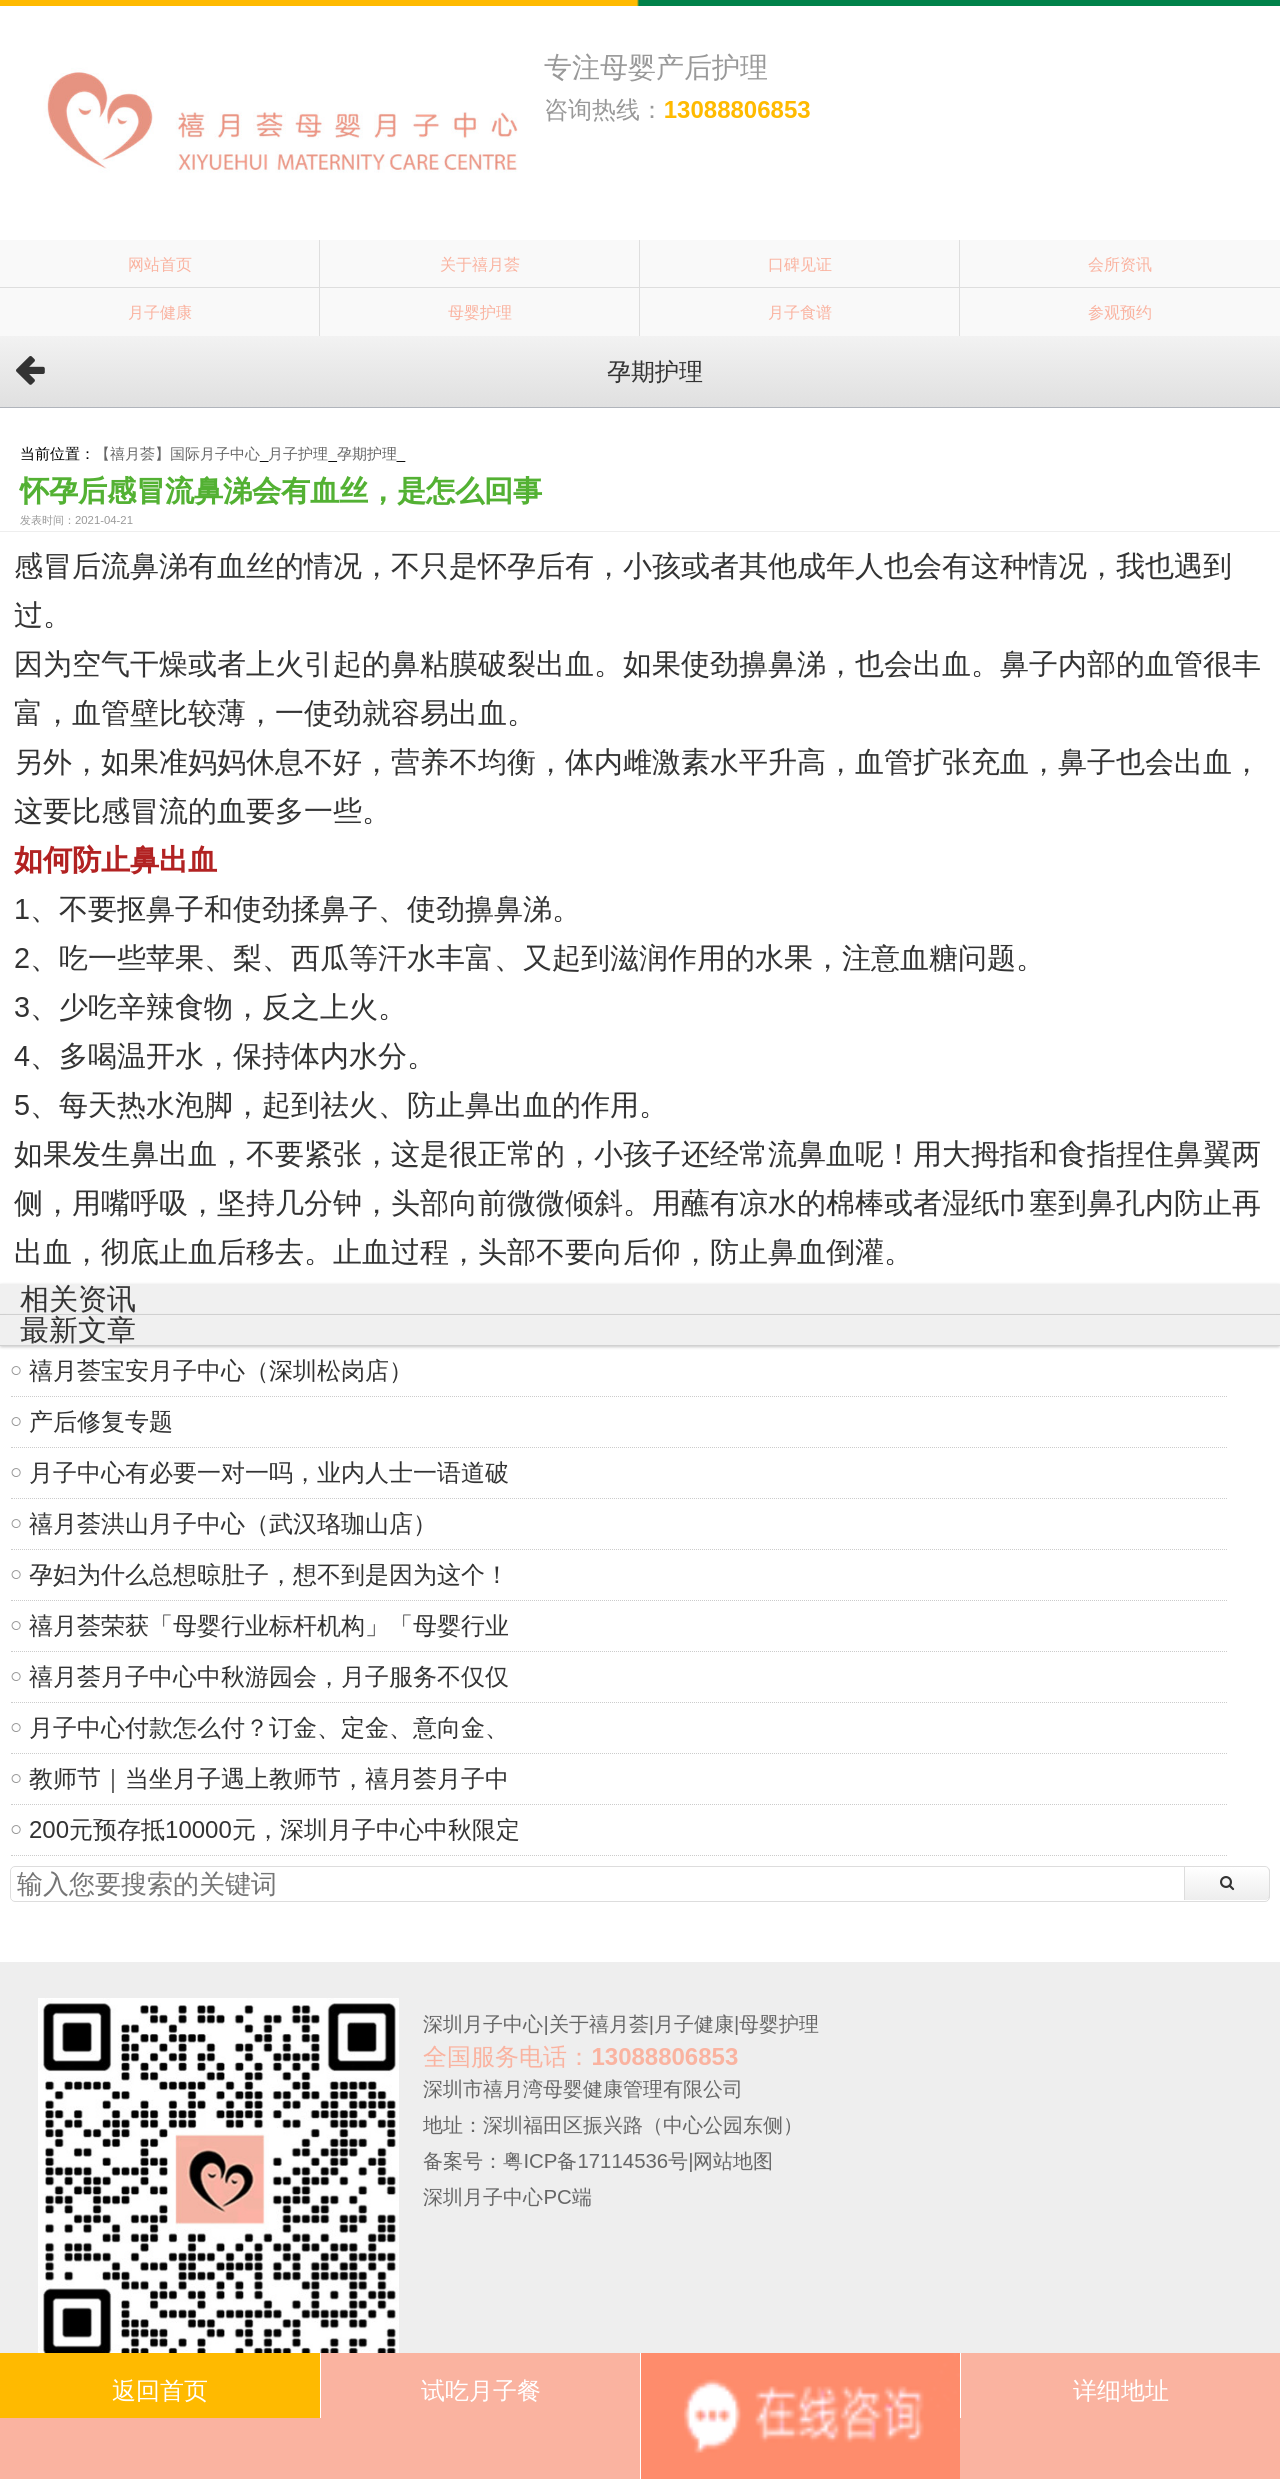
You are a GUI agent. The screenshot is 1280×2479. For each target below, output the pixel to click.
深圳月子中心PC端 (507, 2197)
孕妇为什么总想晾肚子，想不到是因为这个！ (269, 1574)
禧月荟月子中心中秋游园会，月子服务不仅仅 (269, 1676)
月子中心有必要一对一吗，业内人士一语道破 (269, 1472)
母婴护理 (480, 312)
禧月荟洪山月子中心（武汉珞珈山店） (233, 1523)
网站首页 (160, 264)
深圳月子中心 (483, 2024)
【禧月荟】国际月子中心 (177, 453)
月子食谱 (800, 312)
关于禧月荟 (480, 264)
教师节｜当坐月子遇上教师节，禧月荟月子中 (269, 1778)
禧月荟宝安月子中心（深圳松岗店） (221, 1370)
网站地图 (733, 2161)
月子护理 (298, 453)
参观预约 (1120, 312)
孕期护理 (367, 453)
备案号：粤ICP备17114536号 (555, 2161)
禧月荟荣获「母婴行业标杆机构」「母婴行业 (269, 1625)
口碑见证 (800, 264)
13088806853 (737, 109)
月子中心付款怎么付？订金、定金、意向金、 (269, 1727)
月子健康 (160, 312)
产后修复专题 (101, 1421)
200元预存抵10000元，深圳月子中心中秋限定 (274, 1829)
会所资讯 (1120, 264)
